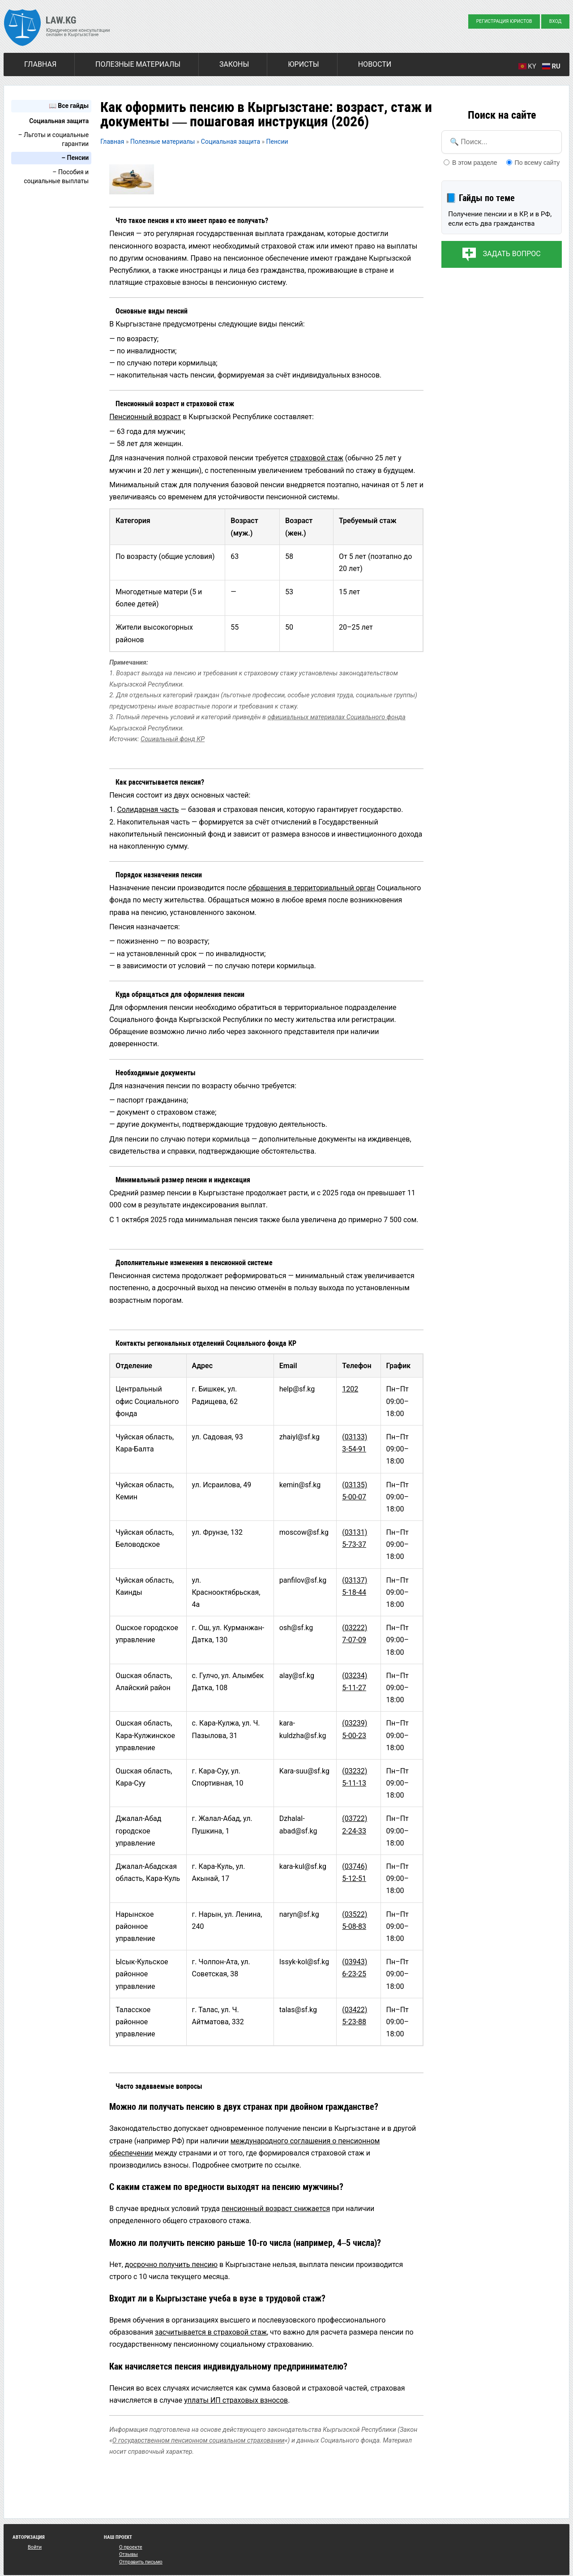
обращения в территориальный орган (311, 888)
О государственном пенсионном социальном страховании (198, 2440)
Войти (35, 2547)
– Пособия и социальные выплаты (56, 176)
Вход (555, 21)
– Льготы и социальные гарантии (53, 139)
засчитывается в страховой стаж (211, 2332)
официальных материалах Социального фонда (337, 717)
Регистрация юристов (504, 21)
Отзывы (128, 2554)
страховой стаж (316, 458)
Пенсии (277, 141)
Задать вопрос (511, 253)
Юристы (303, 64)
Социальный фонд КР (173, 739)
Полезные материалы (137, 64)
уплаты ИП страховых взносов (236, 2400)
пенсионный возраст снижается (276, 2208)
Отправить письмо (140, 2562)
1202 (350, 1389)
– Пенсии (75, 157)
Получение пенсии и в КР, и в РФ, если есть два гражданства (500, 218)
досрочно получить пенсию (171, 2264)
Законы (234, 64)
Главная (40, 64)
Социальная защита (59, 121)
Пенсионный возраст (145, 416)
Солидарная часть (148, 809)
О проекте (130, 2547)
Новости (375, 64)
